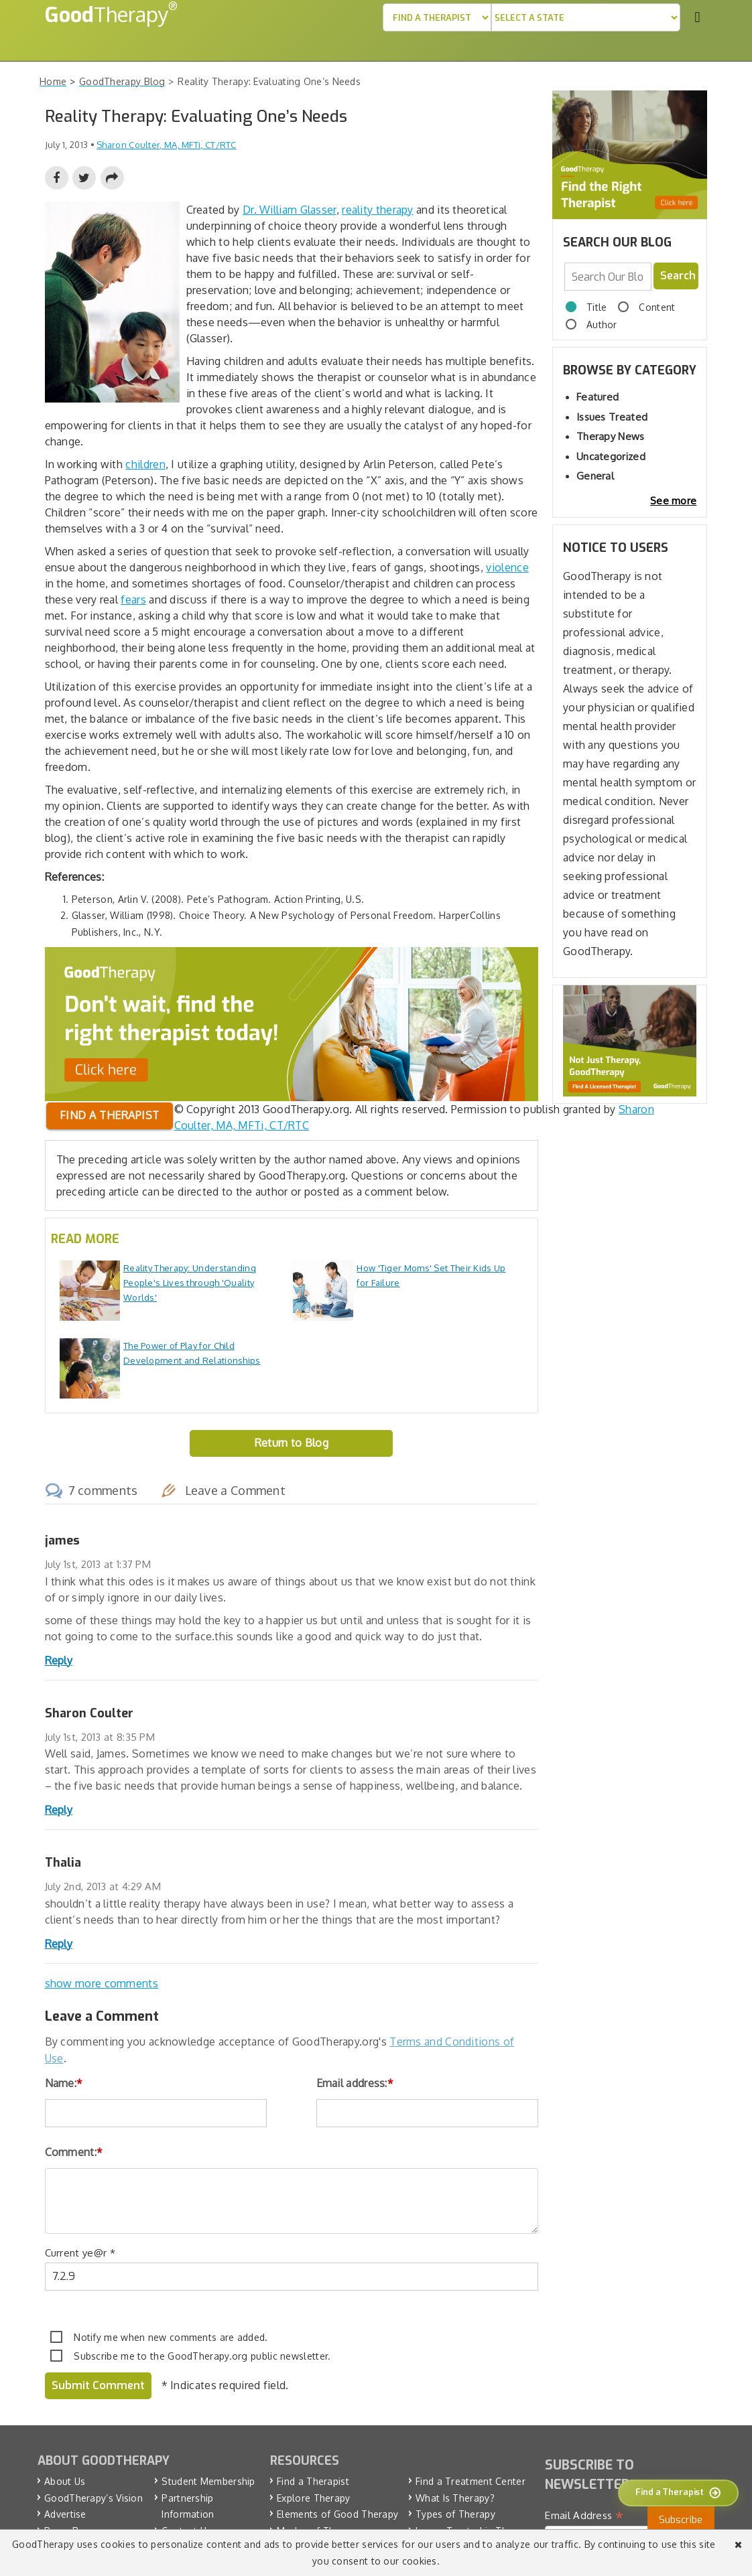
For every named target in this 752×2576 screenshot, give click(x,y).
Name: (64, 2083)
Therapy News (610, 436)
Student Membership (208, 2481)
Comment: (74, 2152)
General (595, 476)
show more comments (101, 1983)
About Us (64, 2481)
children (145, 464)
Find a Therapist (313, 2481)
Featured (597, 396)
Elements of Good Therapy (337, 2514)
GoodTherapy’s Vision (93, 2497)
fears (133, 599)
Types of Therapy (455, 2514)
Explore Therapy (314, 2497)
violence (507, 567)
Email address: (355, 2083)
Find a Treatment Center (470, 2481)
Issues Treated (611, 417)
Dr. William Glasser (289, 209)
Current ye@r (80, 2252)
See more (673, 500)
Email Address (584, 2515)
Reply (59, 1660)
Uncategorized (610, 456)
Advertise (65, 2514)
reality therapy (378, 209)
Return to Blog (291, 1442)
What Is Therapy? (455, 2497)
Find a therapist (110, 1115)
